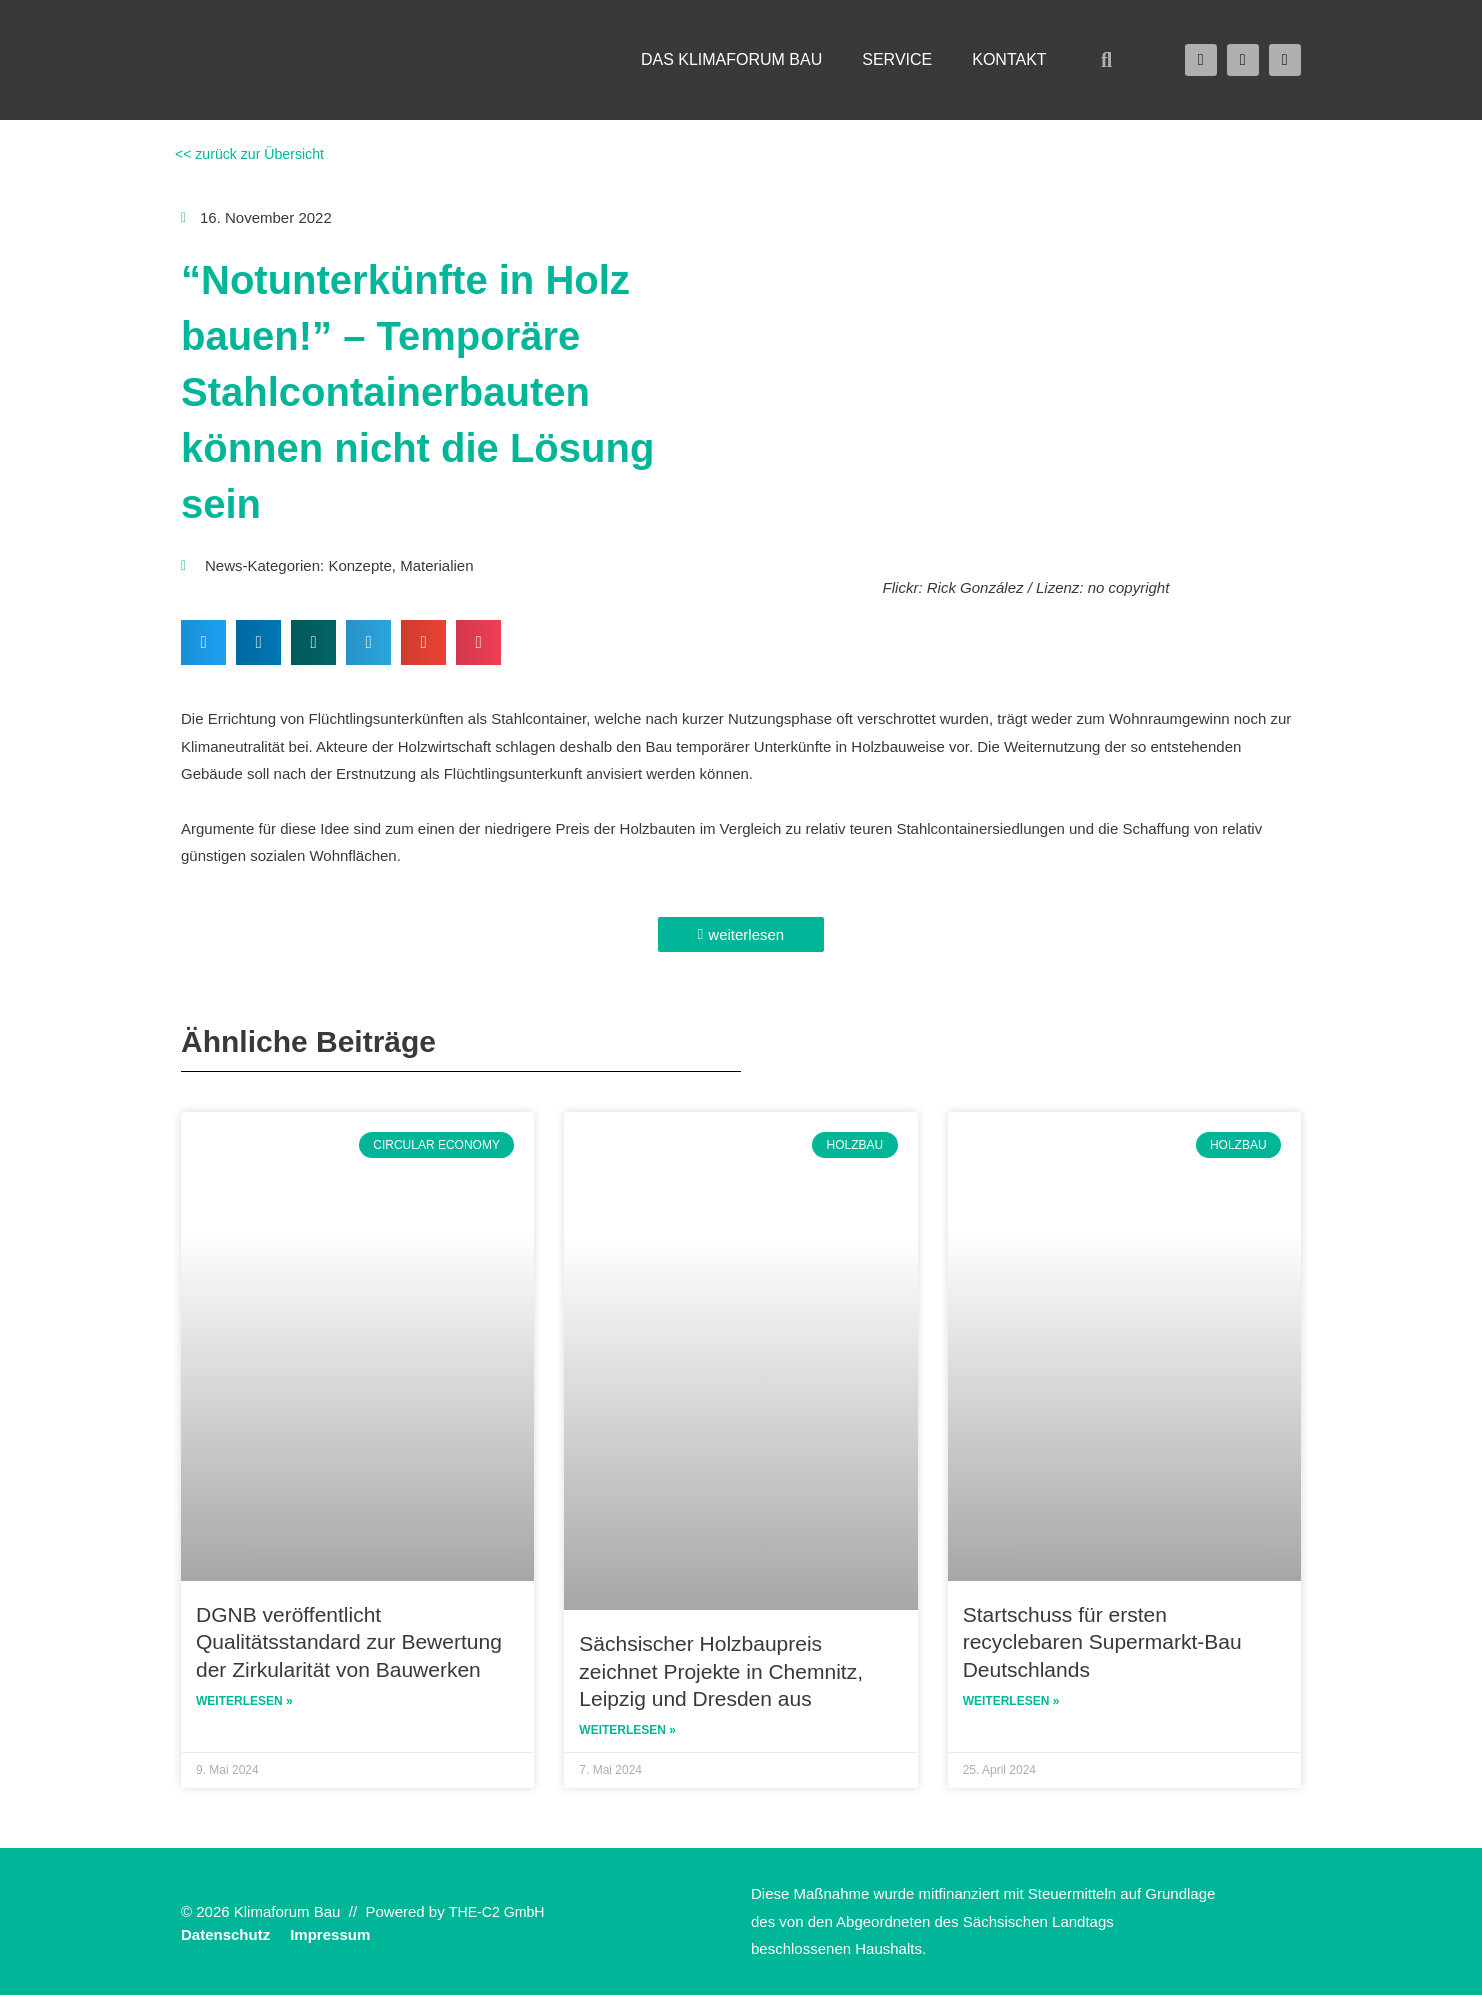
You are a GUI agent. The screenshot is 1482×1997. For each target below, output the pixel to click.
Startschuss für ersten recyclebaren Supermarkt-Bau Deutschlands (1102, 1642)
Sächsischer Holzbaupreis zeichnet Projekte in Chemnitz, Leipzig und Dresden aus (721, 1671)
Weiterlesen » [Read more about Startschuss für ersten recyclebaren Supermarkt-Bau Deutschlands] (1011, 1703)
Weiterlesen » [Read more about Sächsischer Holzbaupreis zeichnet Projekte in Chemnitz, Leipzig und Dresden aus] (627, 1732)
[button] (1107, 60)
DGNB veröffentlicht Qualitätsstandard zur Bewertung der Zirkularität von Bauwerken (349, 1642)
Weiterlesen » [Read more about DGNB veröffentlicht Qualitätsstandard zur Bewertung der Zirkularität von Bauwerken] (244, 1703)
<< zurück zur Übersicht (252, 153)
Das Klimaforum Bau (731, 59)
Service (897, 59)
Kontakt (1009, 59)
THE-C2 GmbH (500, 1913)
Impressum (330, 1936)
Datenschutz (225, 1936)
